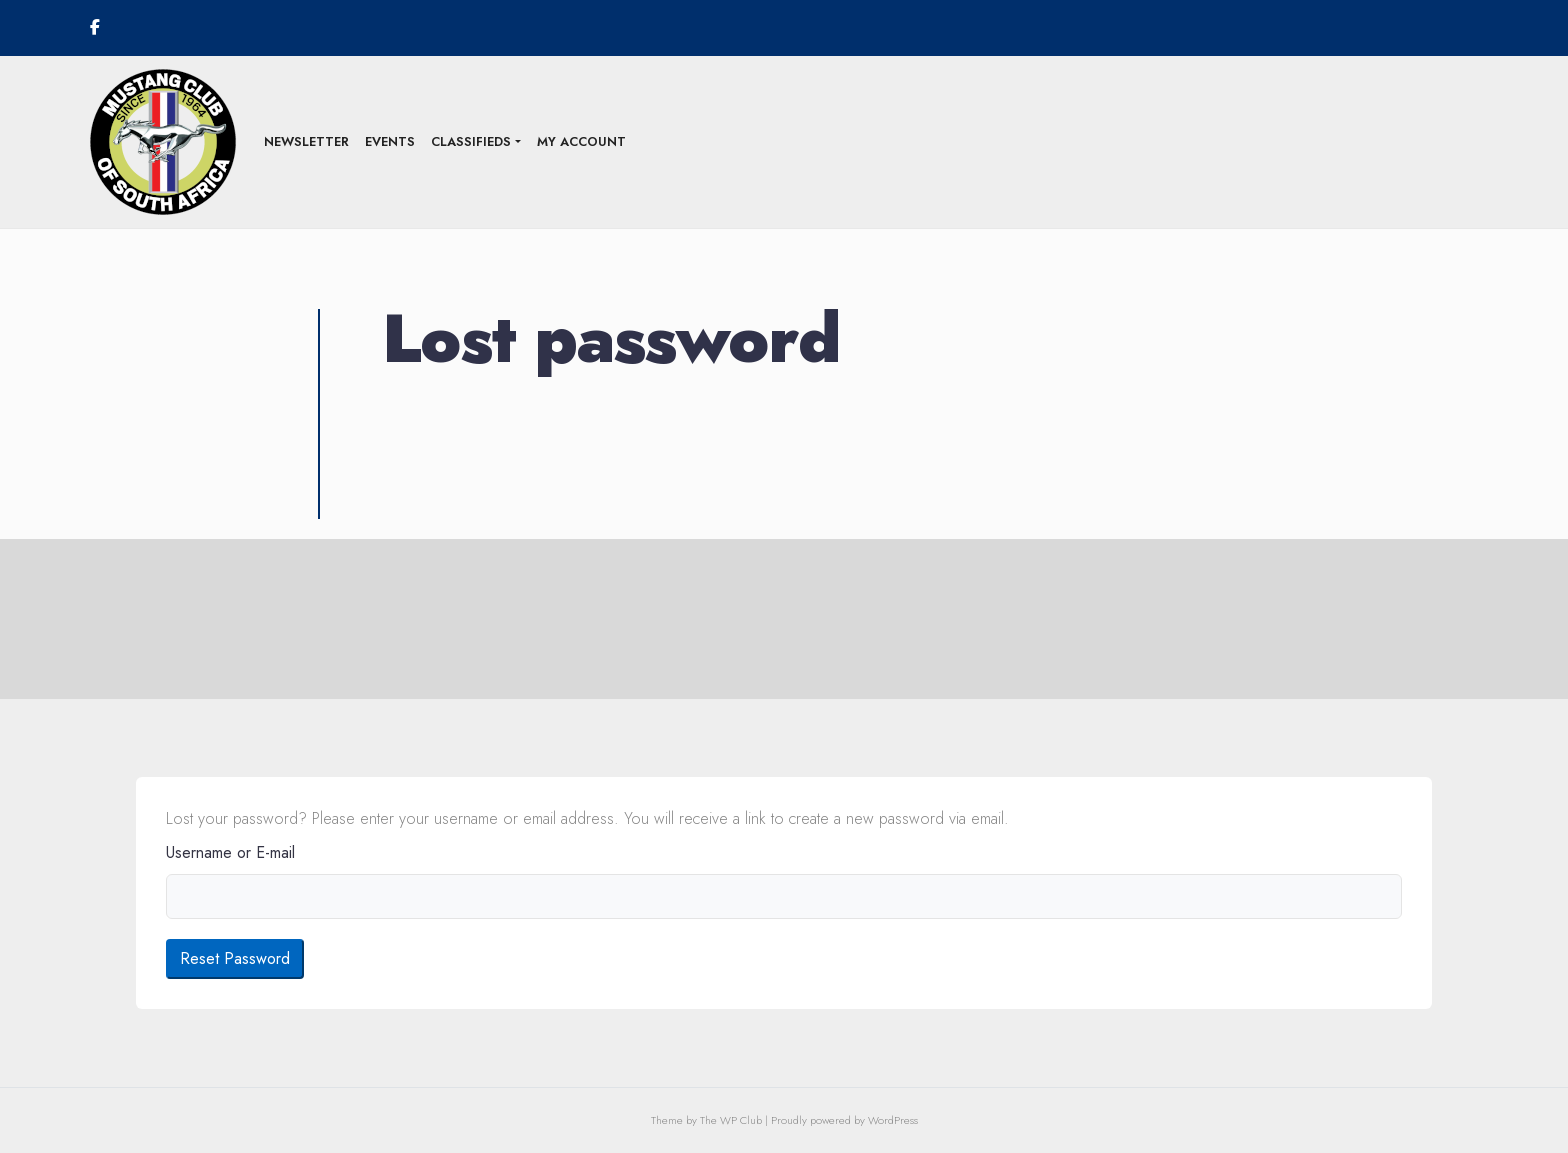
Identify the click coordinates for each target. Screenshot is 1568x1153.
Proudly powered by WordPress (844, 1120)
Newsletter (306, 141)
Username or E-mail (230, 852)
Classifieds (471, 141)
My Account (581, 141)
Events (390, 141)
